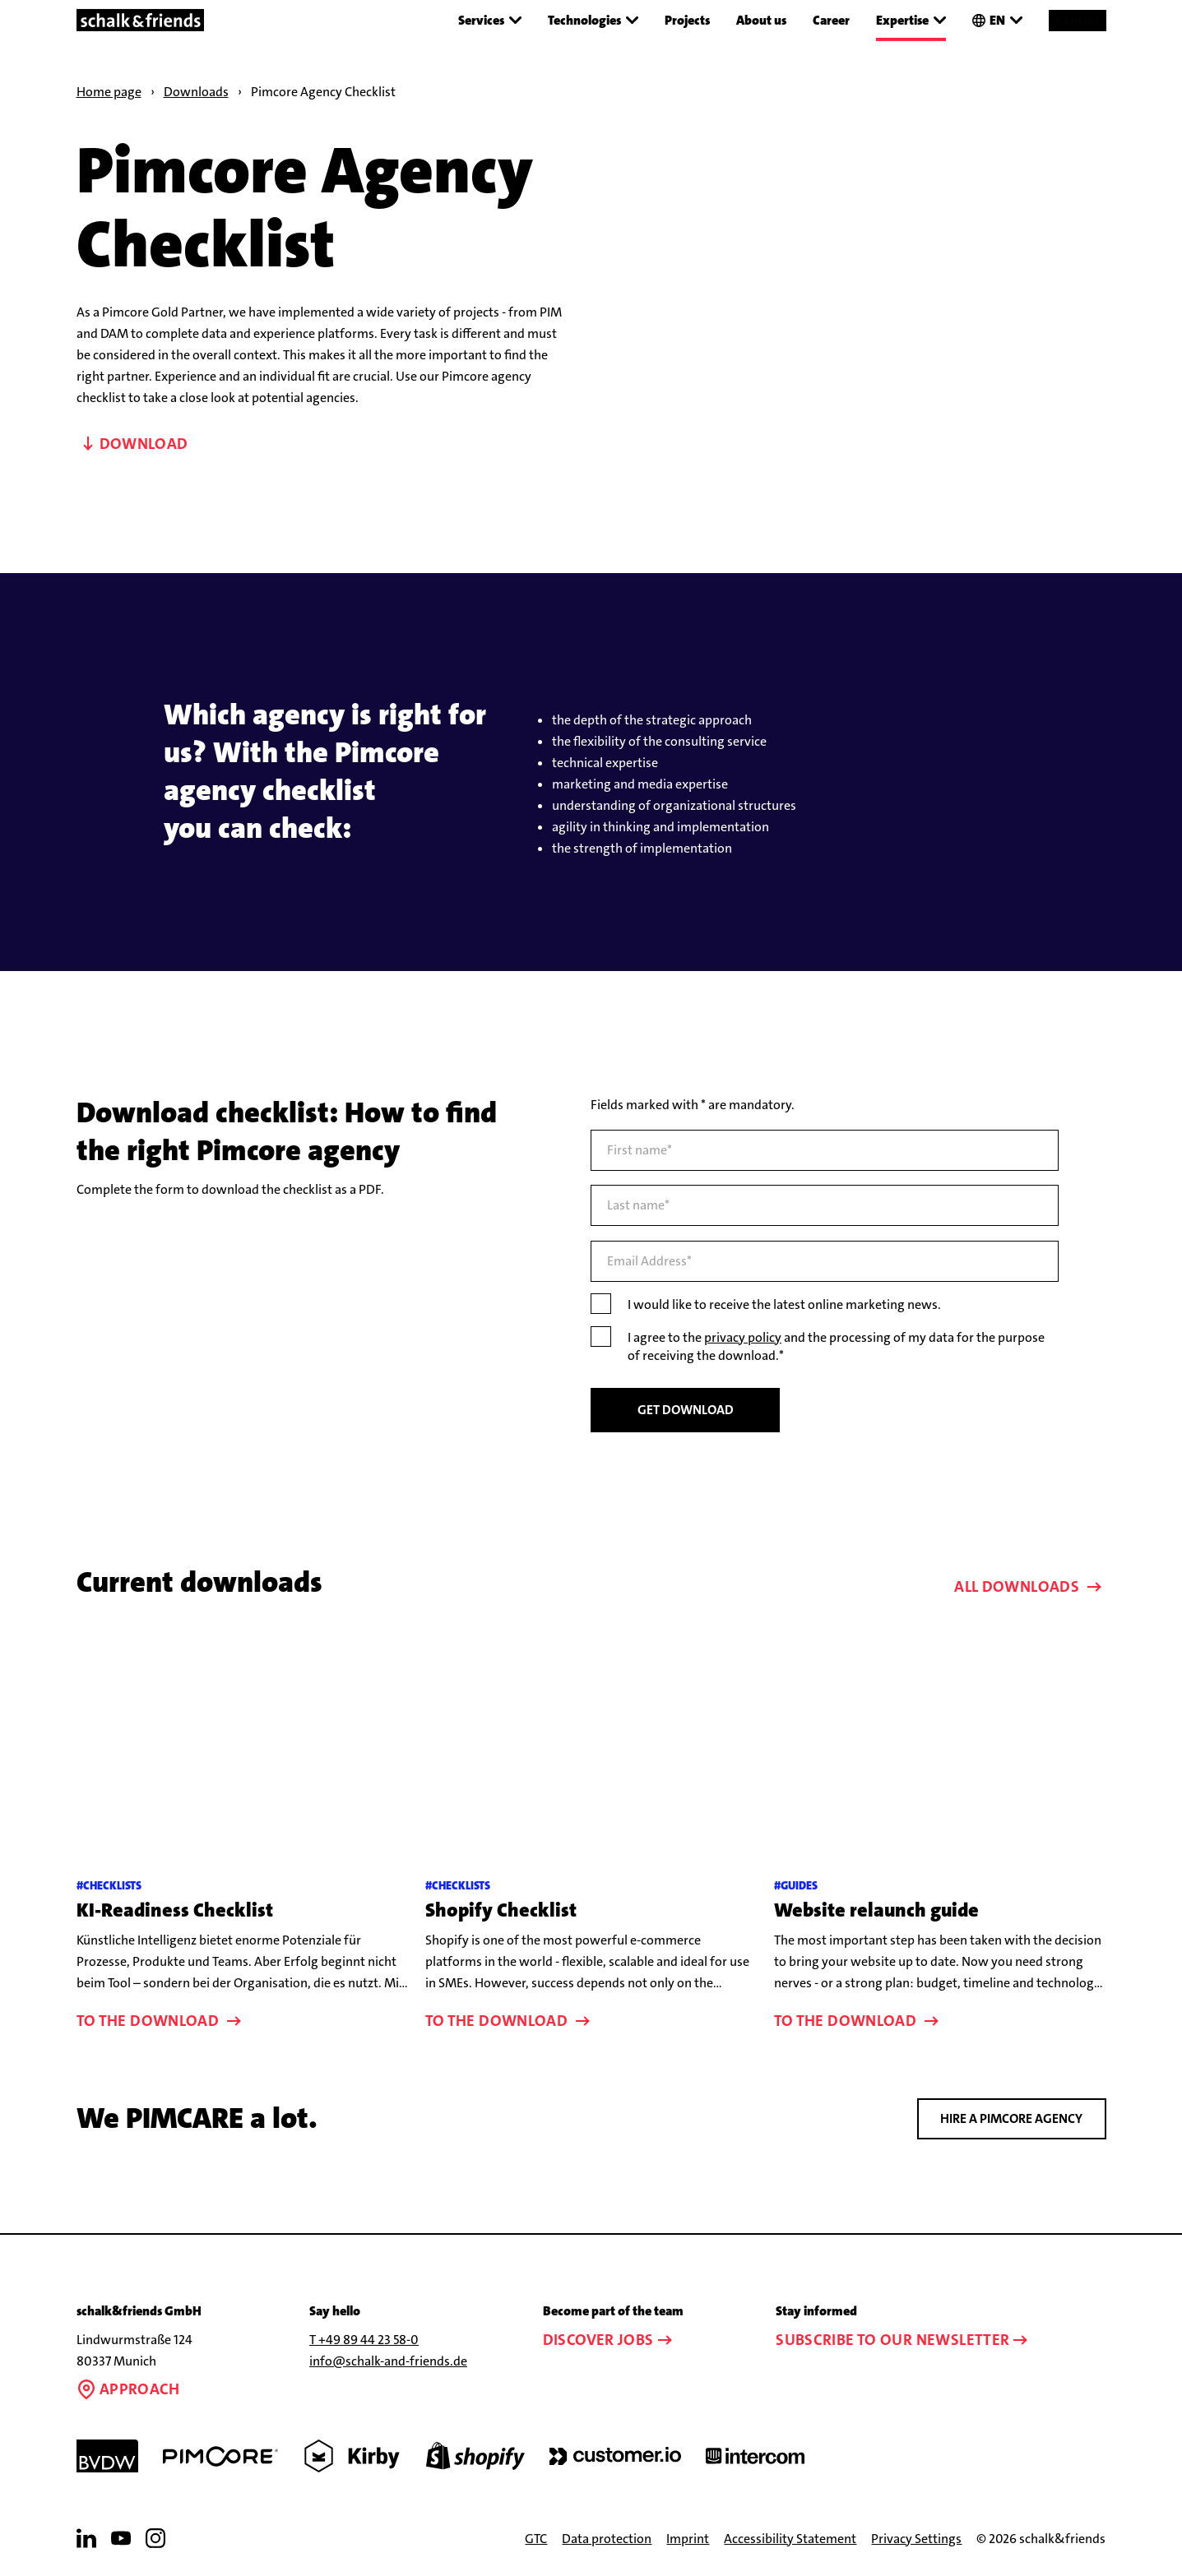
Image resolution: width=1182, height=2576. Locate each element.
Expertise (911, 20)
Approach (128, 2389)
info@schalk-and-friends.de (388, 2361)
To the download (160, 2020)
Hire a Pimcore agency (1011, 2118)
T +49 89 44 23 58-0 (364, 2339)
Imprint (687, 2538)
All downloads (1029, 1586)
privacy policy (742, 1337)
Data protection (606, 2538)
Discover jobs (609, 2339)
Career (831, 19)
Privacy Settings (916, 2538)
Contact (1077, 19)
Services (489, 20)
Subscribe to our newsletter (903, 2339)
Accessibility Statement (790, 2538)
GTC (536, 2538)
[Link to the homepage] (140, 20)
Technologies (593, 20)
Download (136, 444)
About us (761, 19)
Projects (687, 19)
